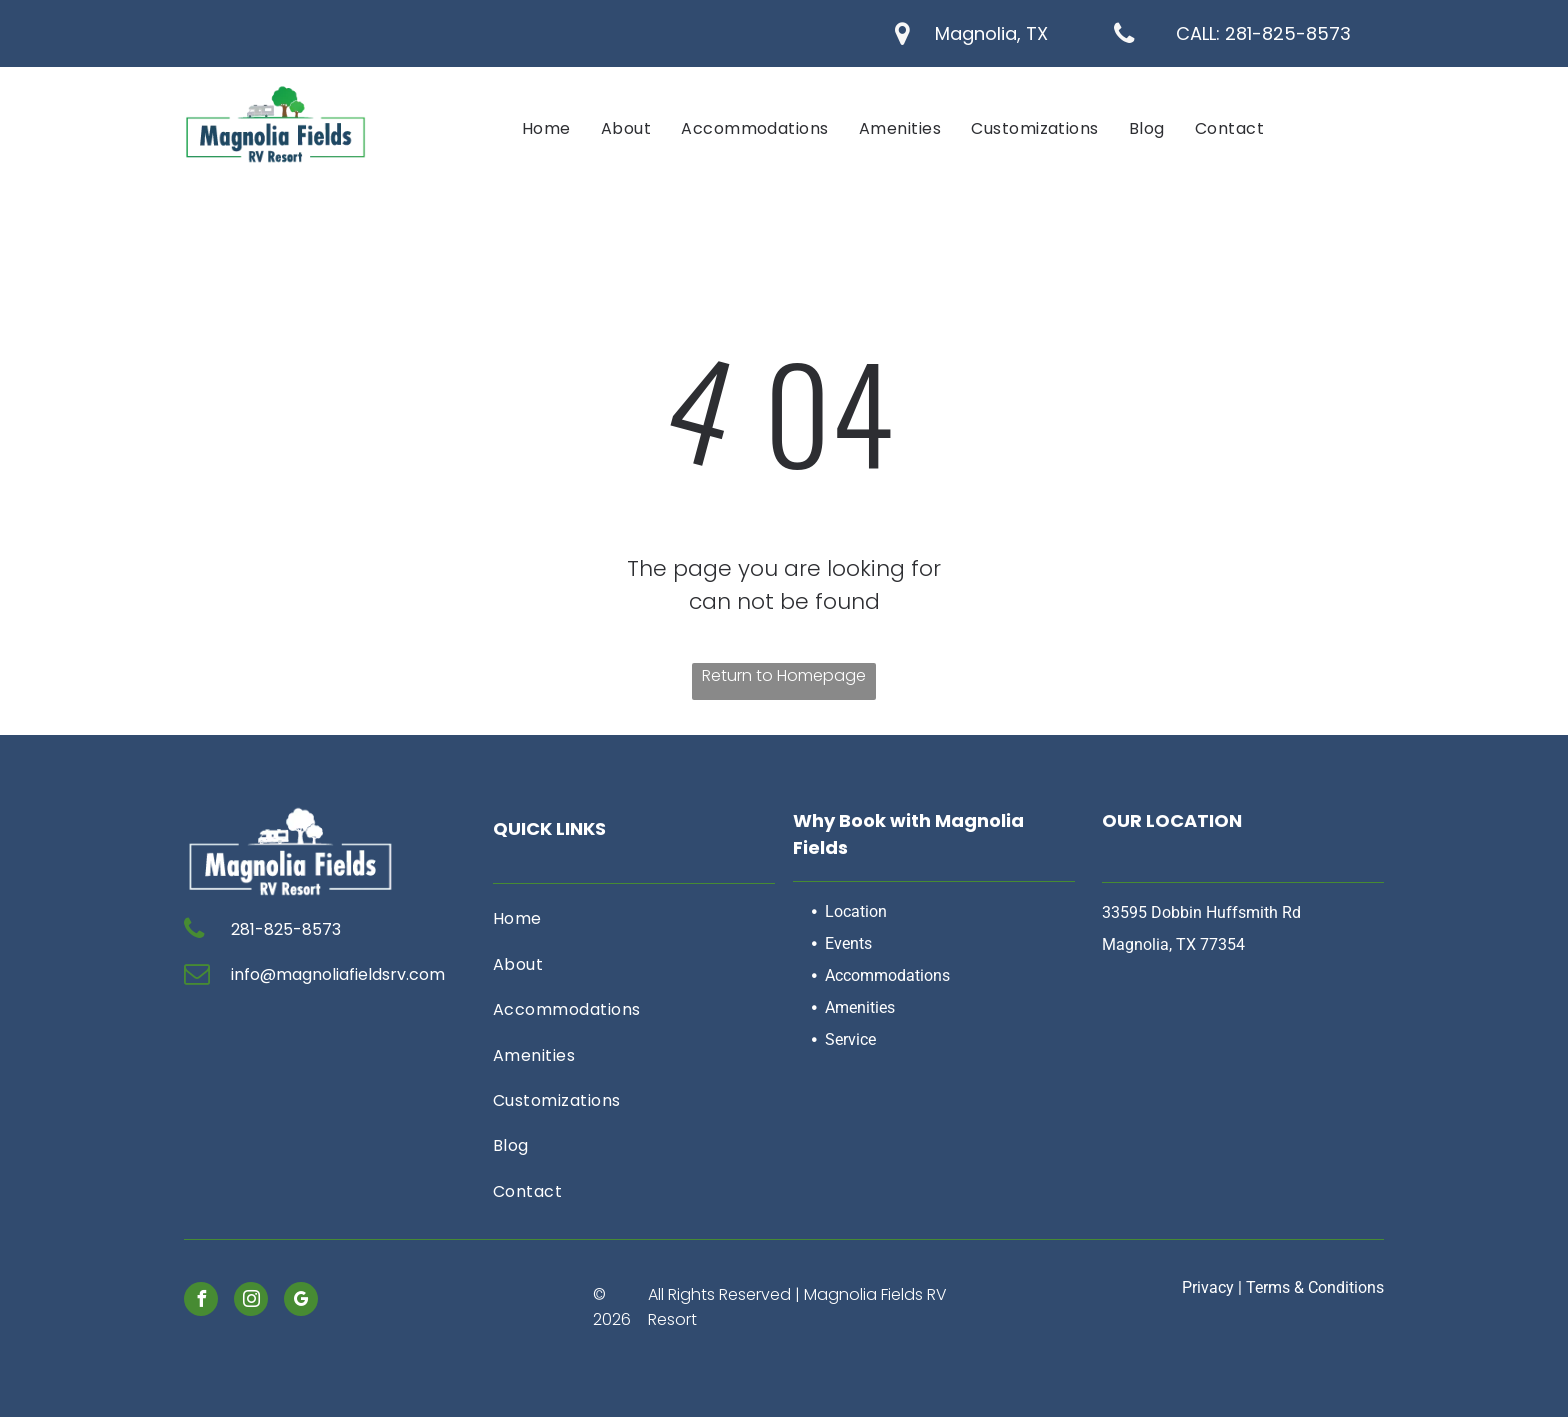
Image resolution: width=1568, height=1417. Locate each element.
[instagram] (251, 1301)
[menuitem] (546, 128)
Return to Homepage (784, 675)
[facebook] (201, 1301)
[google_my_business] (301, 1301)
